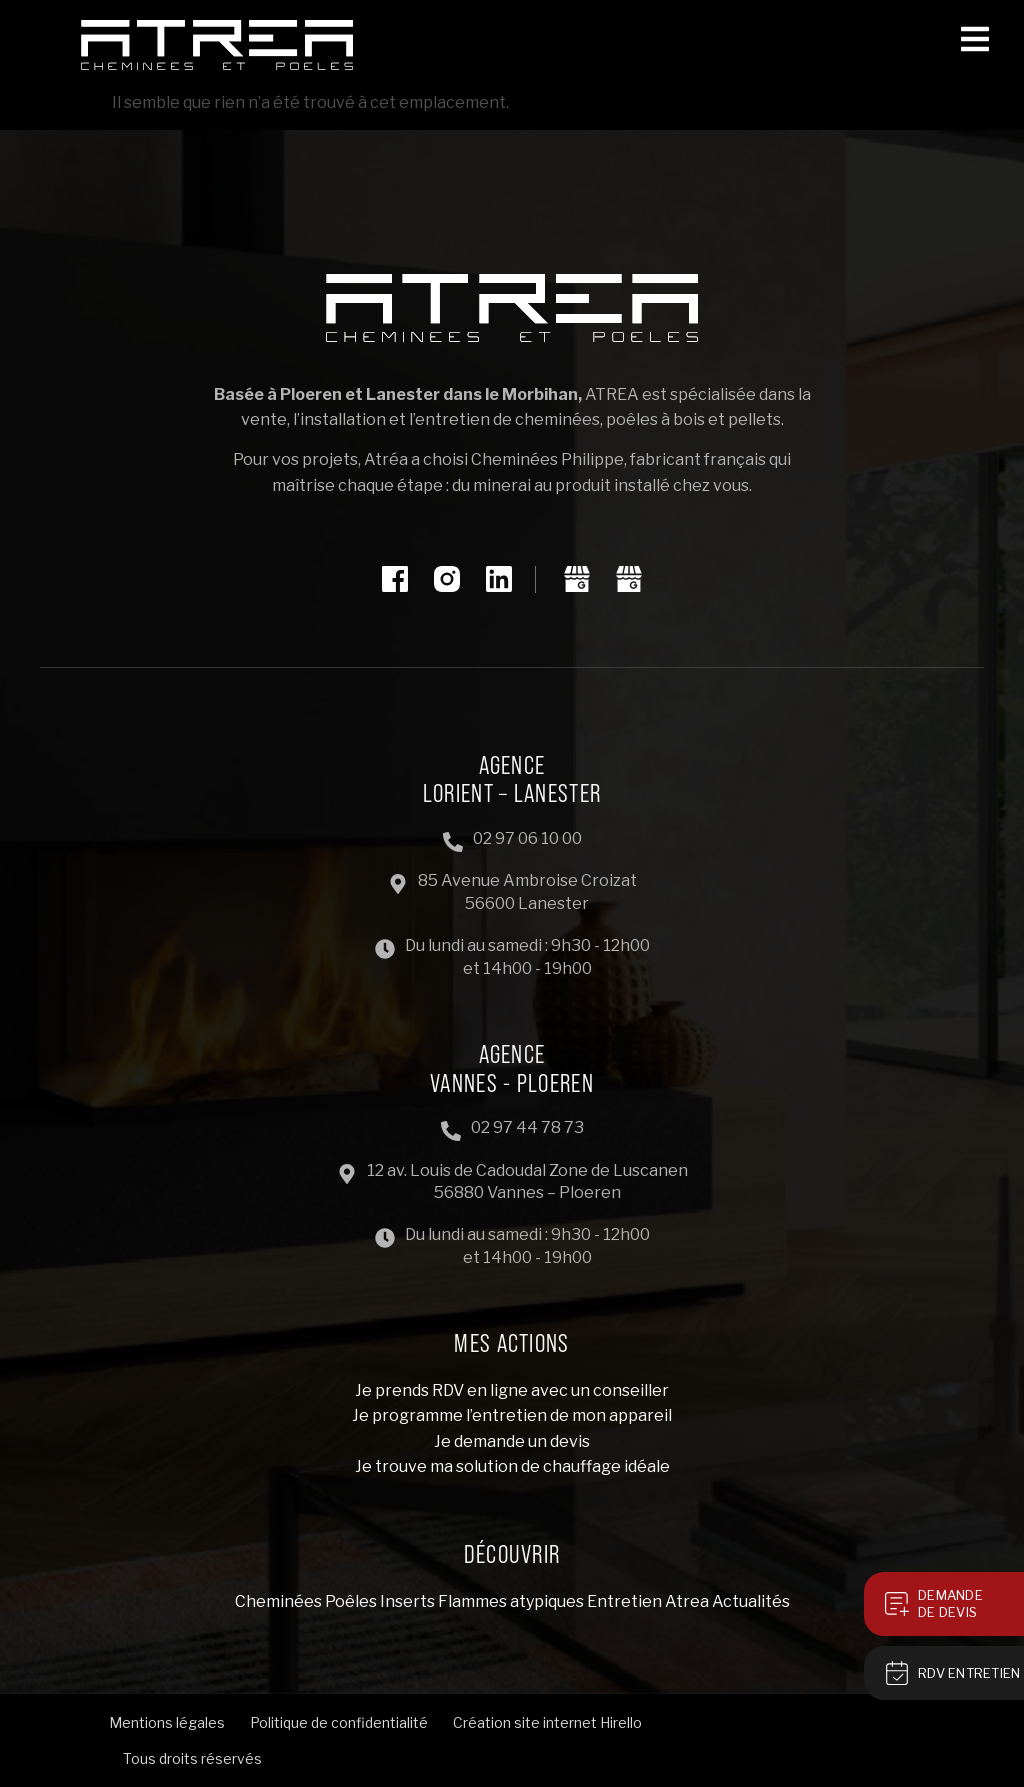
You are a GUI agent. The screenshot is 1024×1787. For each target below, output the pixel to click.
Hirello (621, 1722)
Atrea (687, 1601)
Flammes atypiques (511, 1601)
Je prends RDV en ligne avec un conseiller (512, 1390)
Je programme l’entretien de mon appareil (512, 1415)
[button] (982, 37)
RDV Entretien (969, 1673)
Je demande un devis (512, 1441)
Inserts (407, 1601)
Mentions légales (167, 1722)
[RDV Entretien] (897, 1673)
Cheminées (278, 1601)
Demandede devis (950, 1603)
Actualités (751, 1601)
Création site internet (525, 1722)
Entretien (624, 1601)
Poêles (351, 1601)
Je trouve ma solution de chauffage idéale (512, 1466)
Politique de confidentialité (339, 1722)
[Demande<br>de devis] (897, 1604)
